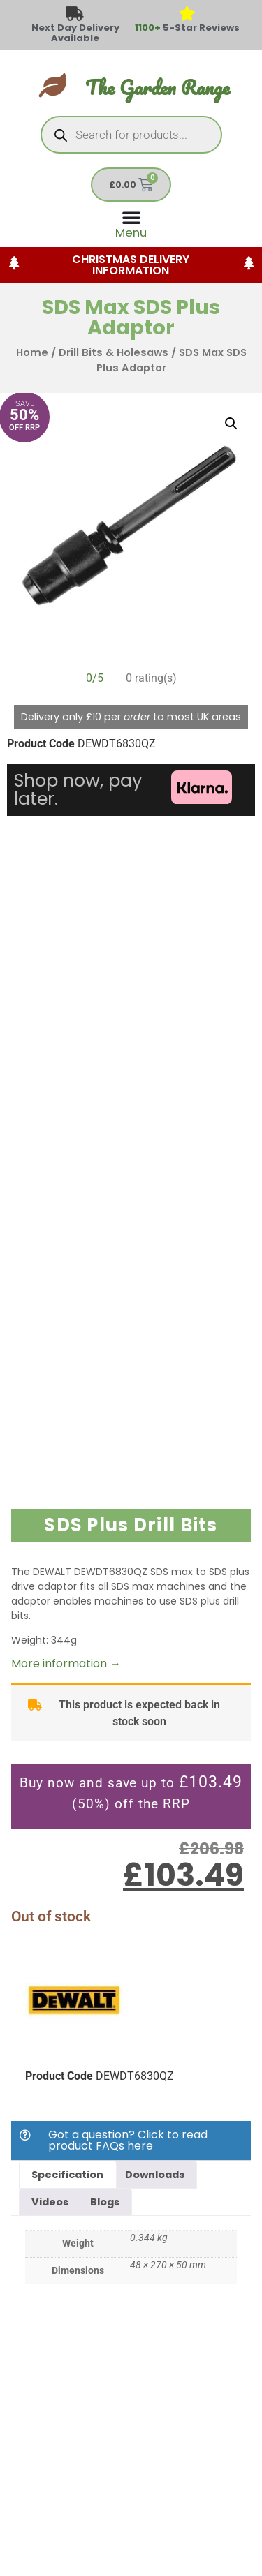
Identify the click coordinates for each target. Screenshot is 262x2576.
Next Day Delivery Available (75, 33)
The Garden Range (157, 87)
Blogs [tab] (104, 2202)
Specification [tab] (67, 2175)
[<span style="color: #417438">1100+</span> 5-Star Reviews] (187, 14)
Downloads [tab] (154, 2175)
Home (32, 352)
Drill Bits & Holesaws (113, 352)
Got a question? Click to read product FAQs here (128, 2140)
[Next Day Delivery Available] (75, 14)
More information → (66, 1663)
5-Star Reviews (187, 27)
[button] (231, 423)
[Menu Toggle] (131, 223)
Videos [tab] (49, 2202)
